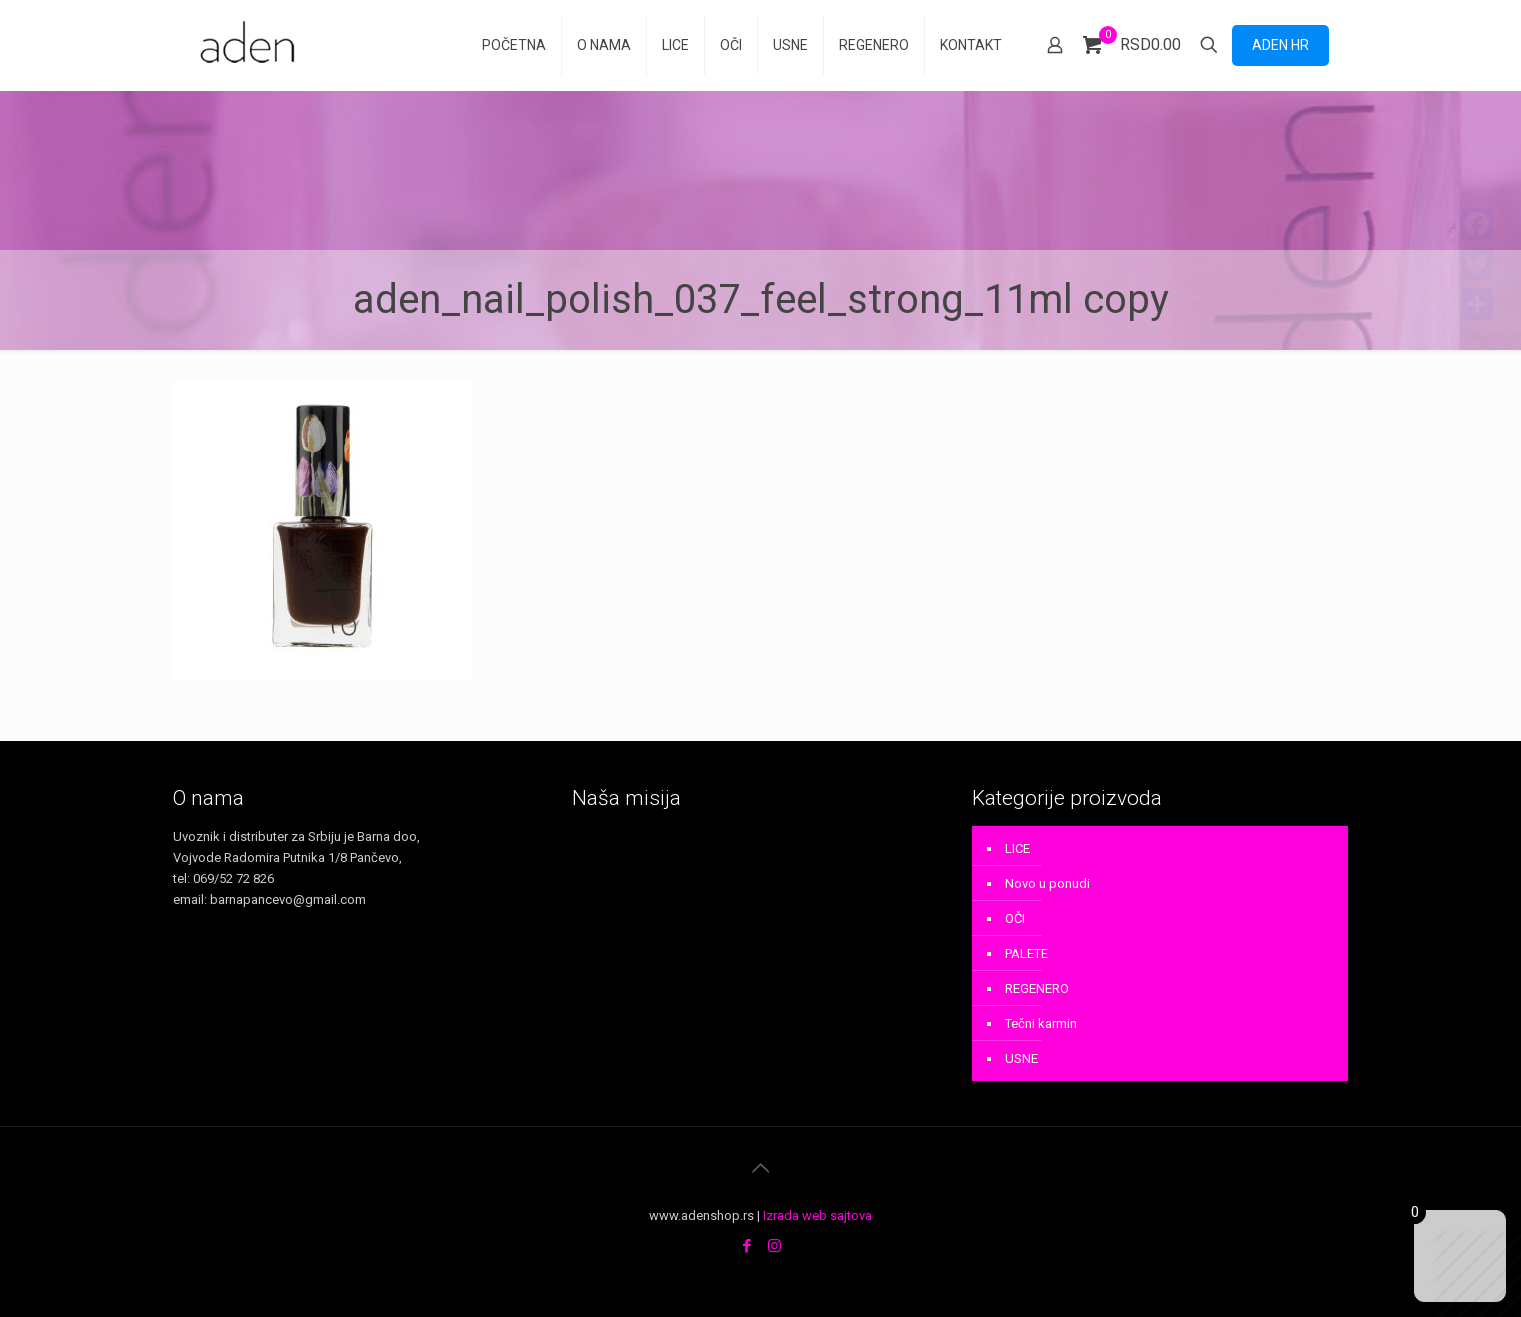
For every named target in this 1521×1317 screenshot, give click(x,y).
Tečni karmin (1041, 1023)
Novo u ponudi (1047, 883)
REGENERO (1037, 988)
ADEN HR (1280, 45)
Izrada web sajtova (817, 1215)
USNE (1021, 1058)
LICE (1017, 848)
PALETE (1026, 953)
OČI (1015, 918)
